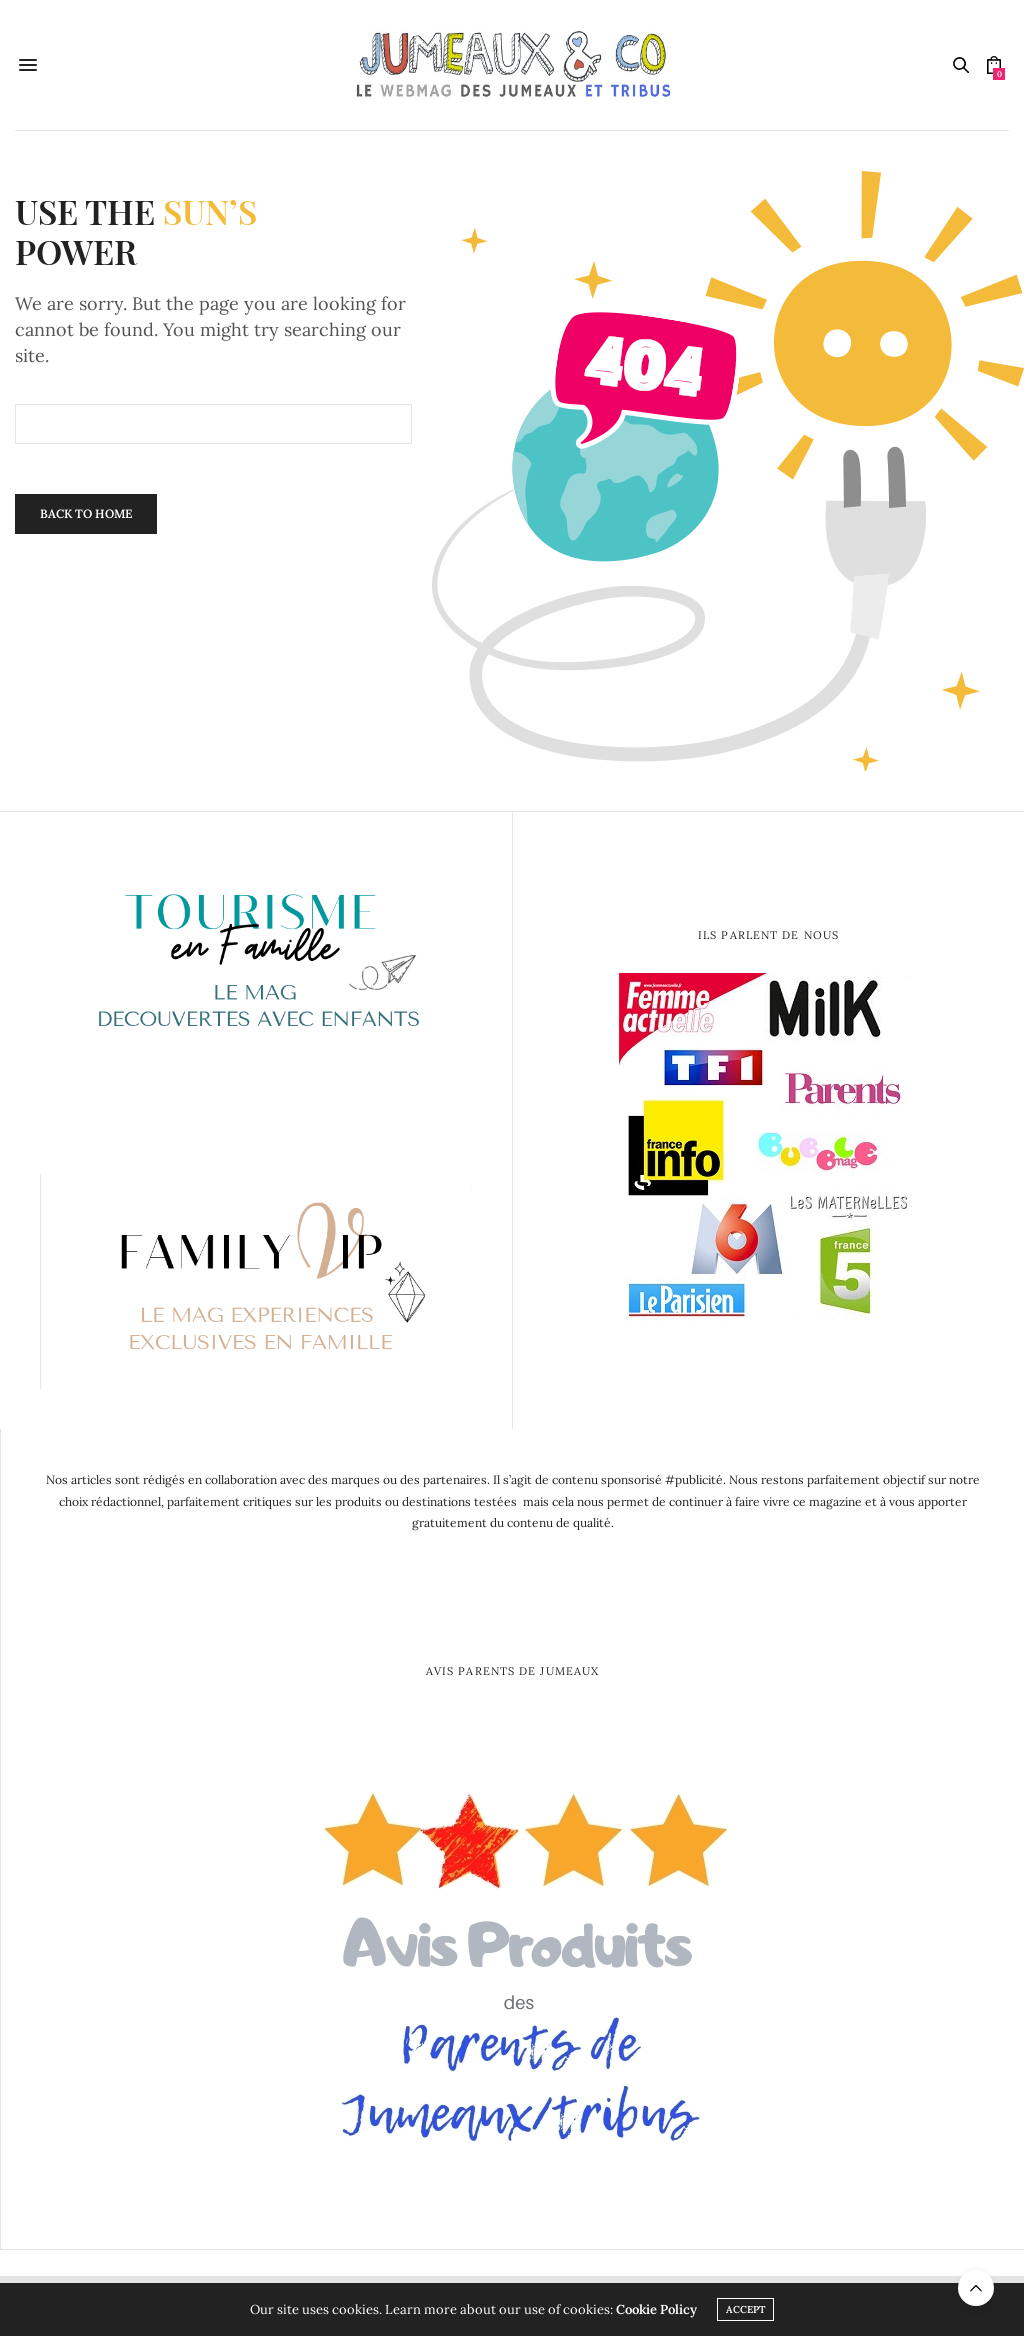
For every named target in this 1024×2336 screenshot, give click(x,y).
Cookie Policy (656, 2309)
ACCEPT (745, 2309)
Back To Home (86, 513)
